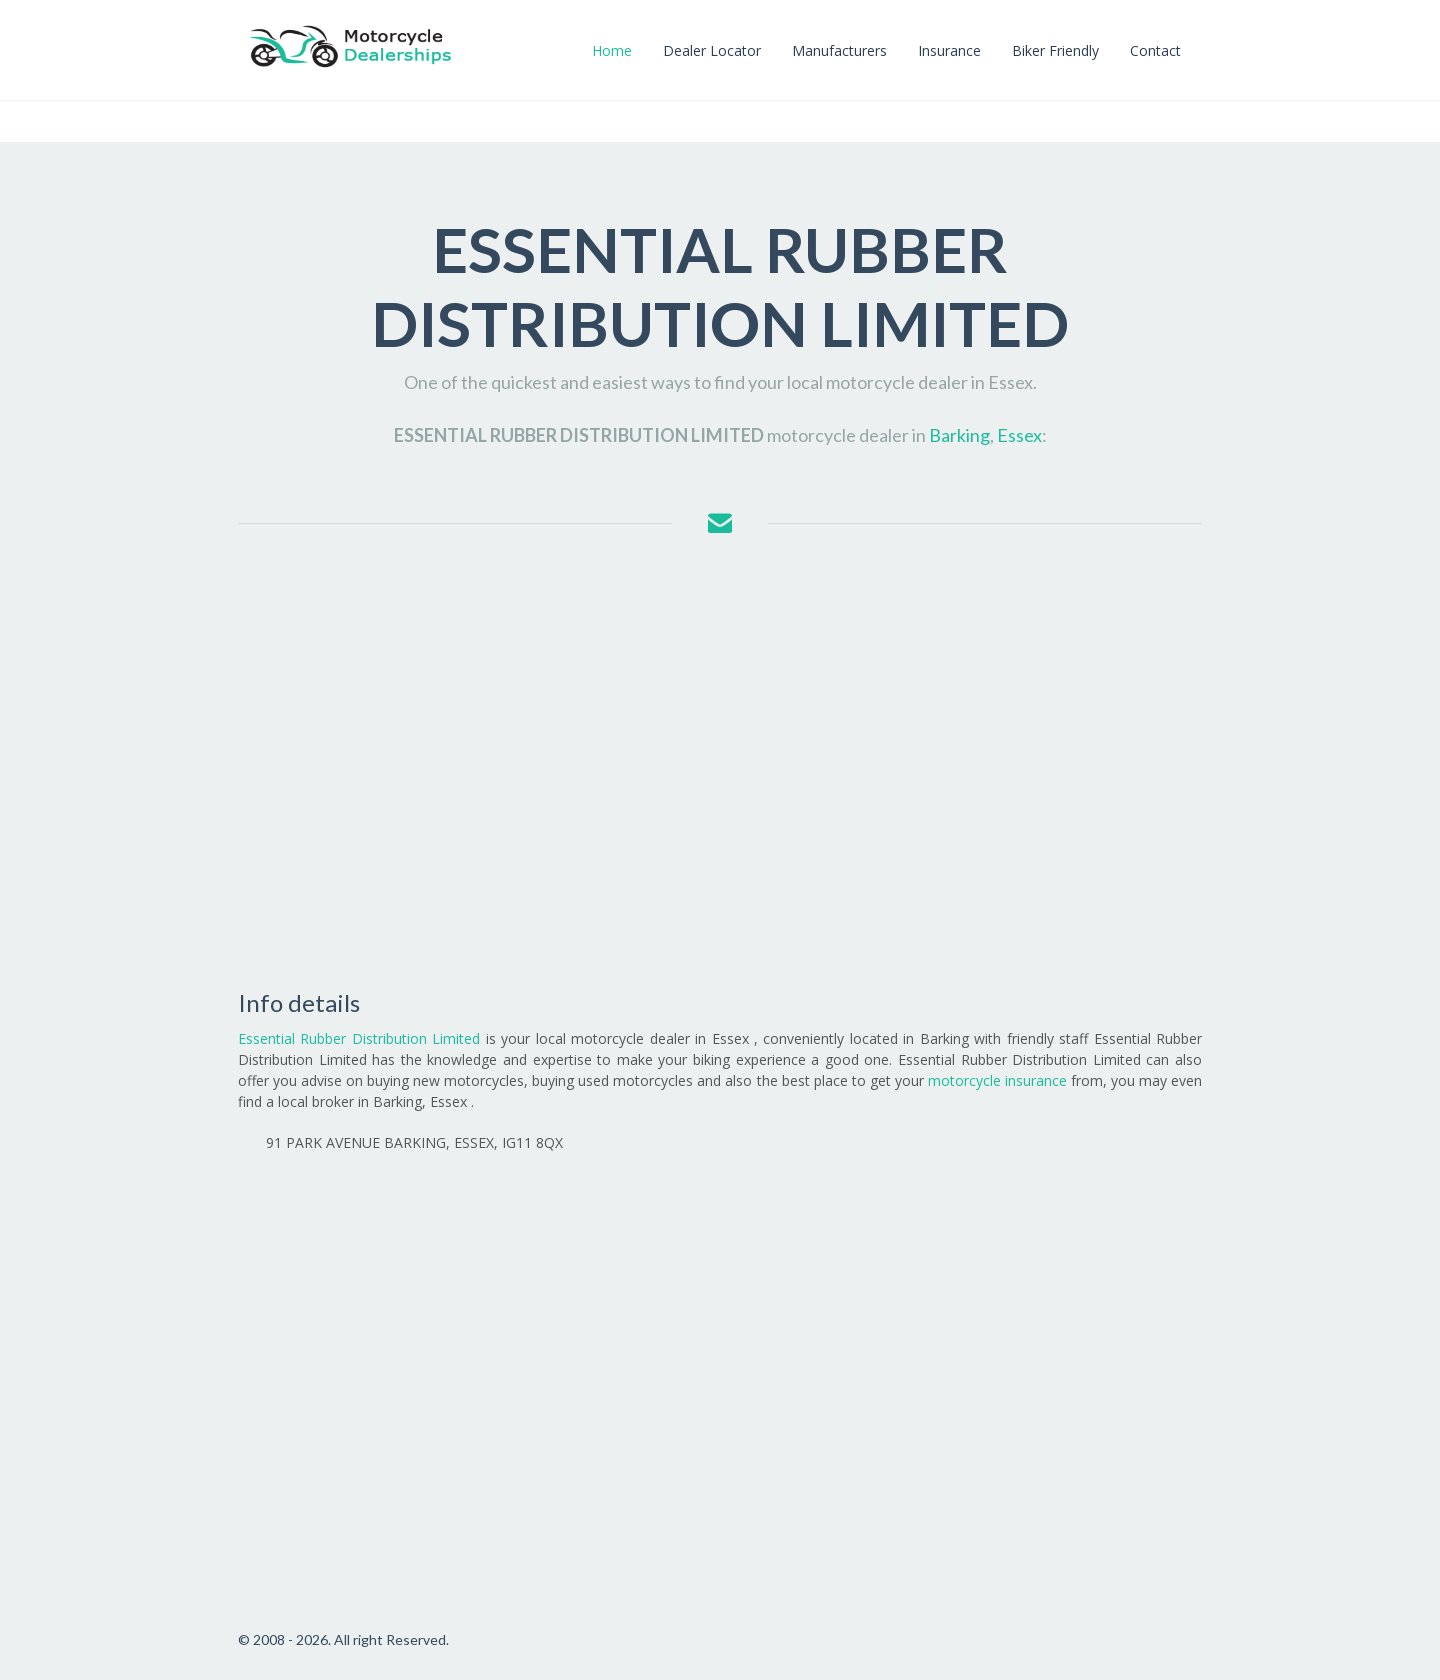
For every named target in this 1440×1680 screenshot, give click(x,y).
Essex (1019, 435)
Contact (1155, 50)
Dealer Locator (712, 50)
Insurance (949, 50)
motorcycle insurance (997, 1080)
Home (612, 50)
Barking (959, 435)
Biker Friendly (1055, 50)
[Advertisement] (720, 764)
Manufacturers (839, 50)
